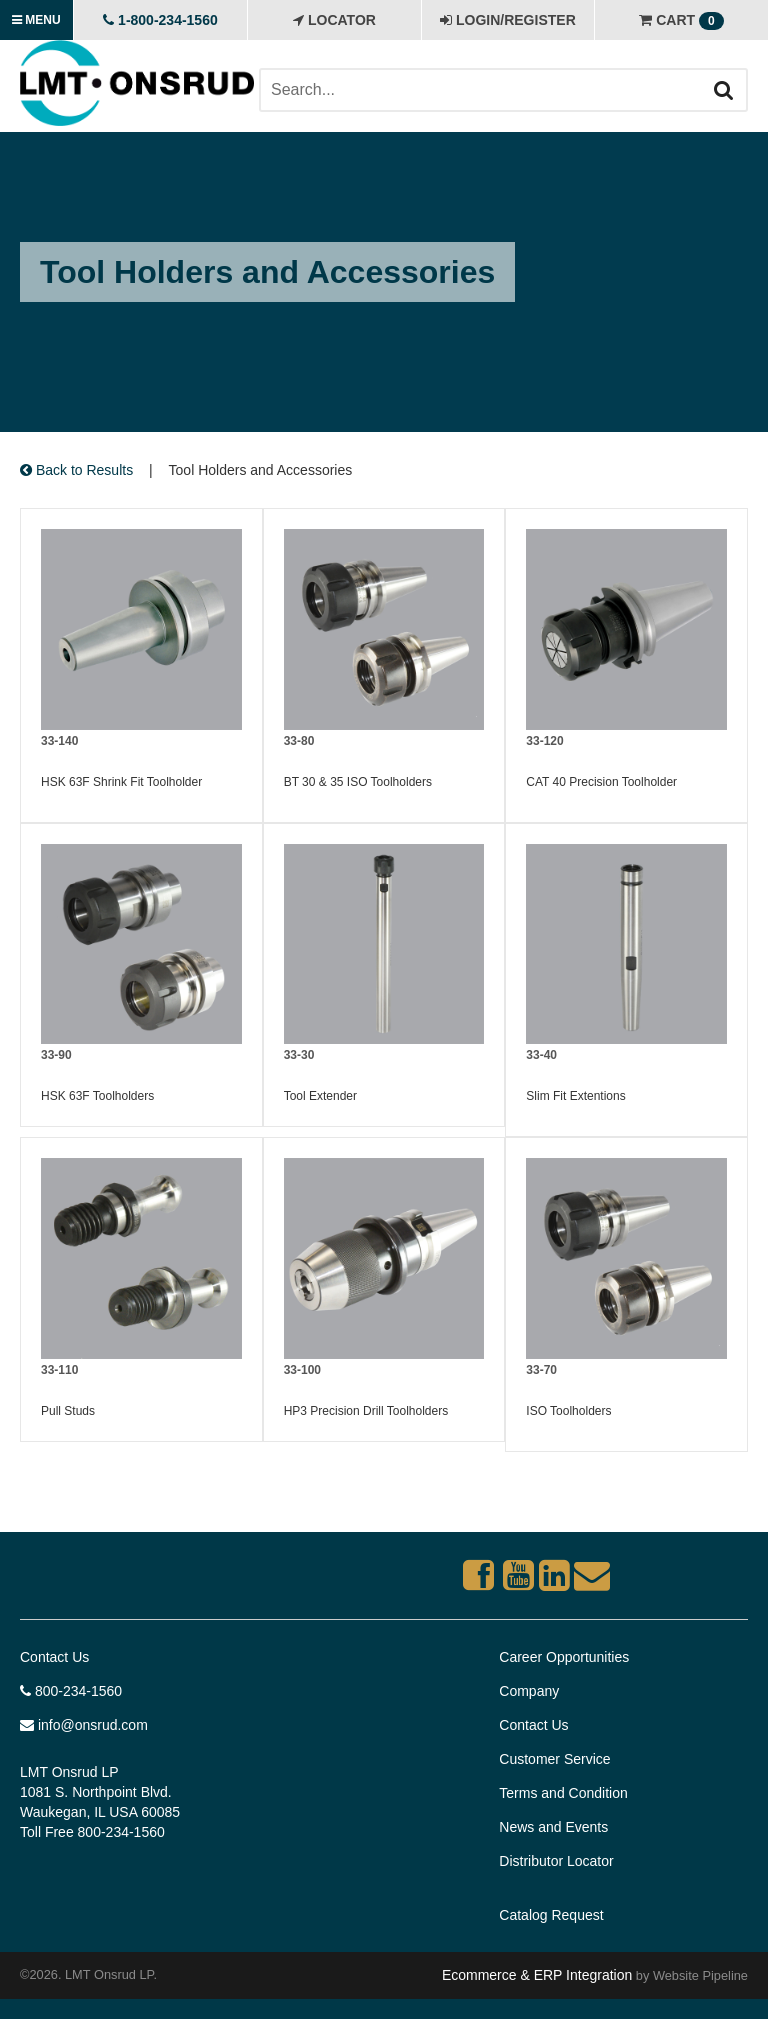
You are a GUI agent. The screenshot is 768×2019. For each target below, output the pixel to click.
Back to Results (76, 470)
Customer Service (554, 1759)
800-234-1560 (71, 1691)
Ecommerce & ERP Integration (537, 1975)
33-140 (59, 741)
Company (529, 1691)
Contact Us (54, 1657)
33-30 (299, 1055)
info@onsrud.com (84, 1725)
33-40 (541, 1055)
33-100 (302, 1370)
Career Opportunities (564, 1657)
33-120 (544, 741)
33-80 (299, 741)
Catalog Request (551, 1915)
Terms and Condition (563, 1793)
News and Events (553, 1827)
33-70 (541, 1370)
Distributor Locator (556, 1861)
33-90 (56, 1055)
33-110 (59, 1370)
